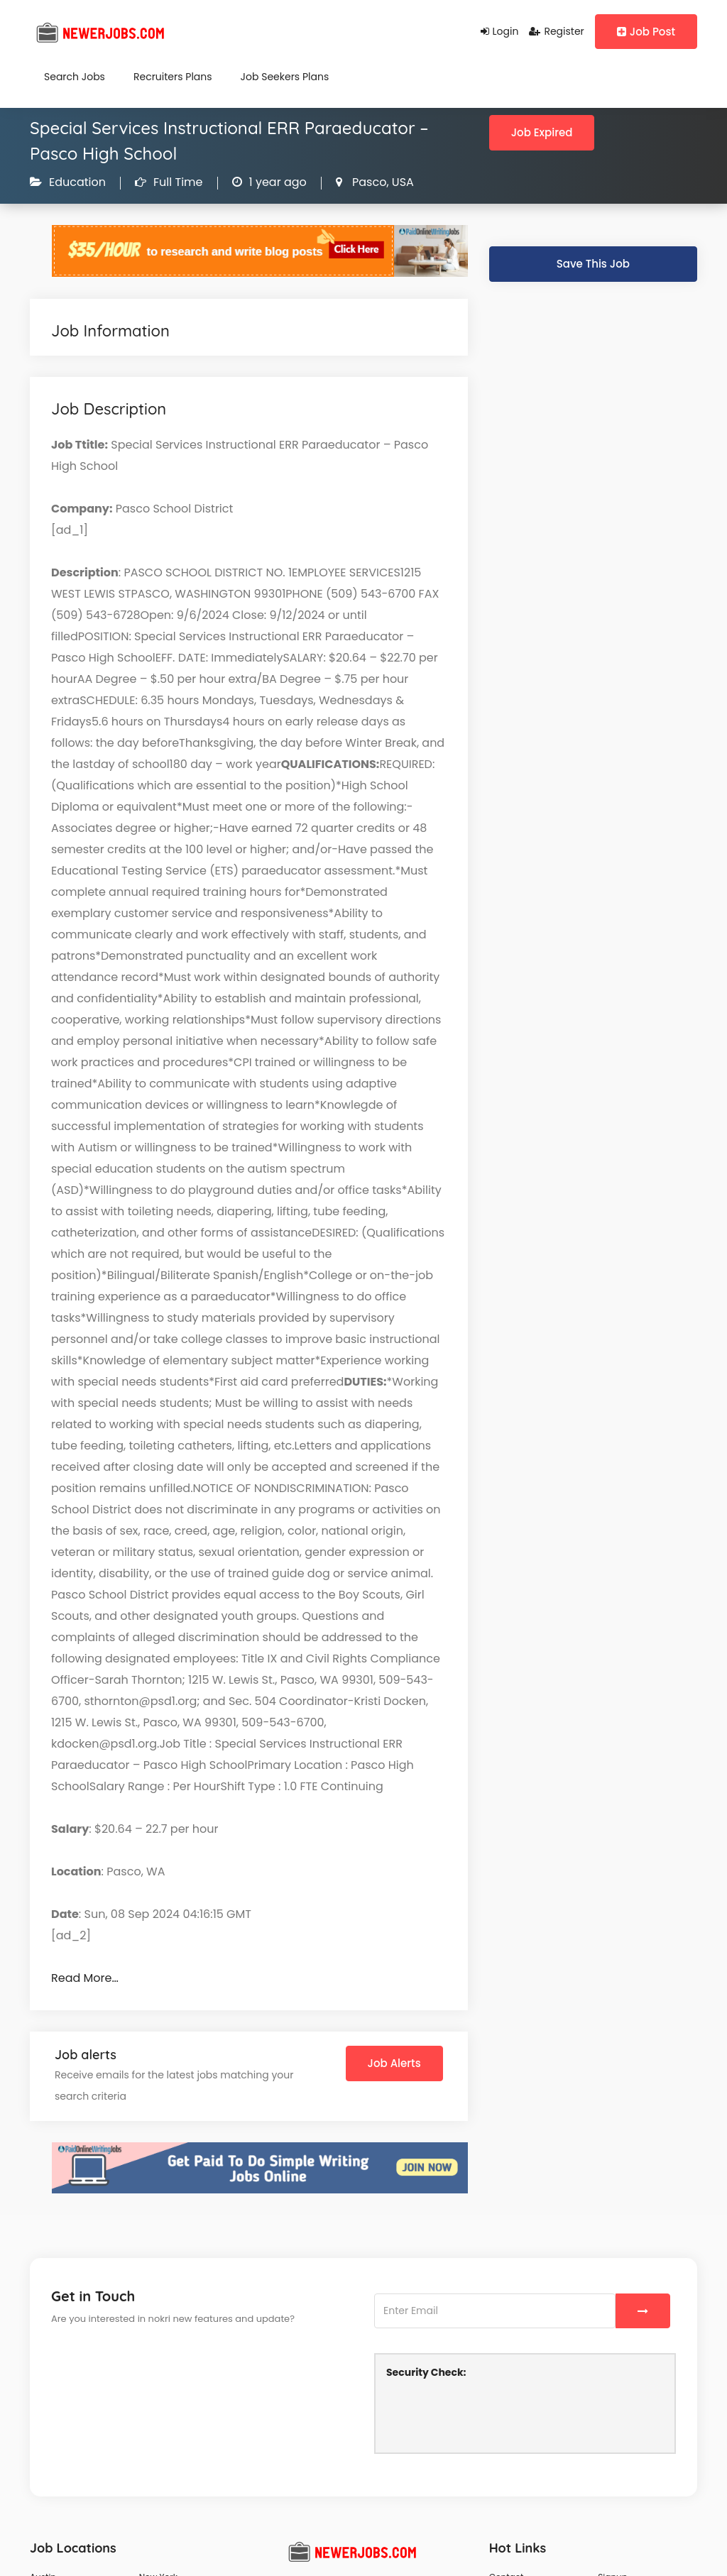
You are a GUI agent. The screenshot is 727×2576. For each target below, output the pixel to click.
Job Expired (542, 132)
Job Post (646, 31)
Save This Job (593, 263)
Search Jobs (74, 77)
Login (500, 31)
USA (401, 182)
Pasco (368, 182)
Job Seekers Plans (285, 77)
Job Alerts (394, 2063)
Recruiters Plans (172, 77)
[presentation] (494, 2414)
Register (556, 31)
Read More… (85, 1978)
